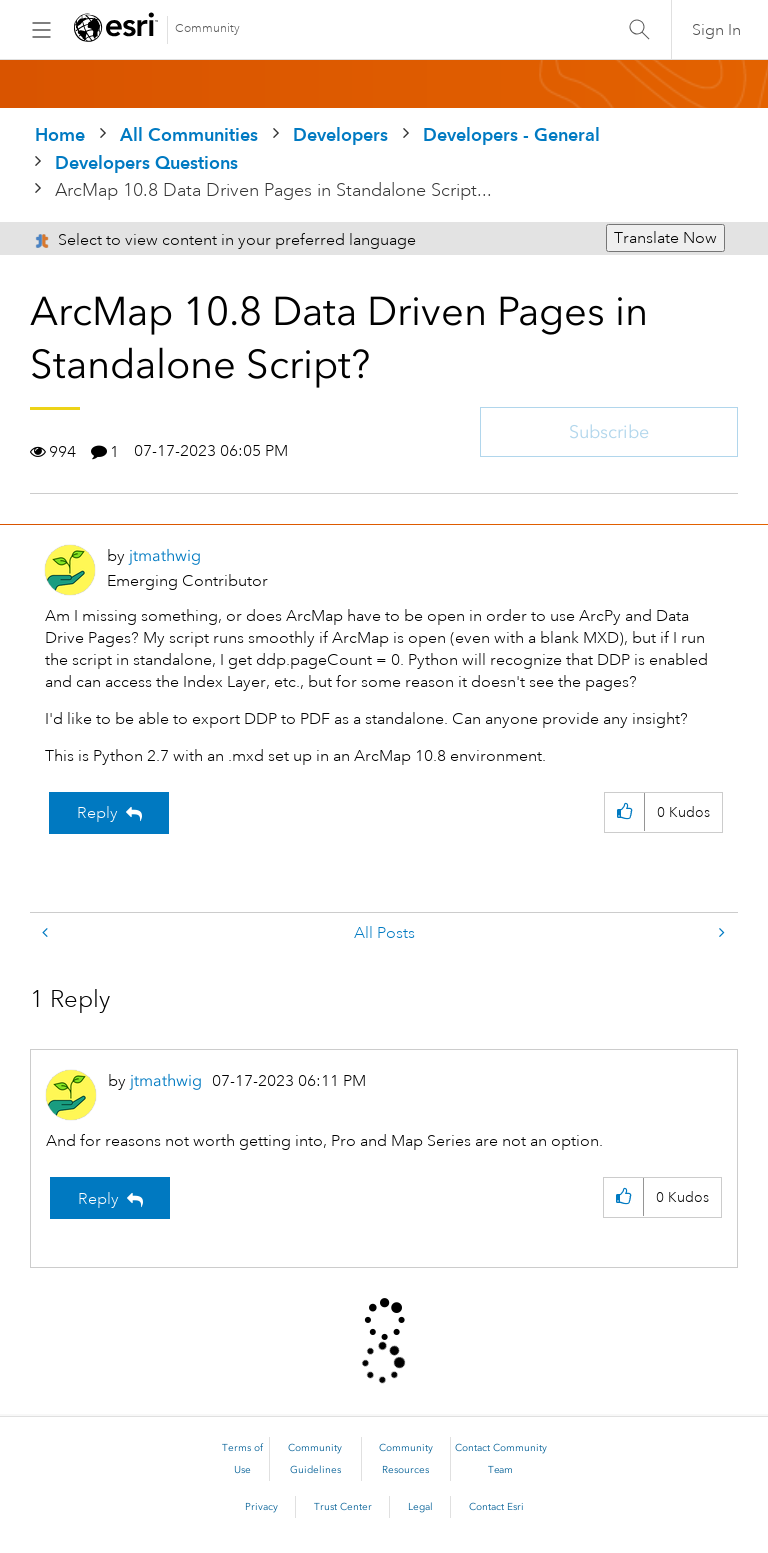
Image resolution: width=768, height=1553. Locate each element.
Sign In (716, 30)
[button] (624, 812)
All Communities (189, 134)
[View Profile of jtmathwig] (165, 555)
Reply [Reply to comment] (98, 1199)
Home (60, 134)
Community (207, 28)
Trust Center (343, 1507)
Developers (340, 134)
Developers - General (511, 134)
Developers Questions (146, 162)
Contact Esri (496, 1507)
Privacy (261, 1507)
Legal (420, 1507)
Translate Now (665, 238)
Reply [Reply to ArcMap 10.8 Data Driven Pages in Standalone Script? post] (97, 813)
